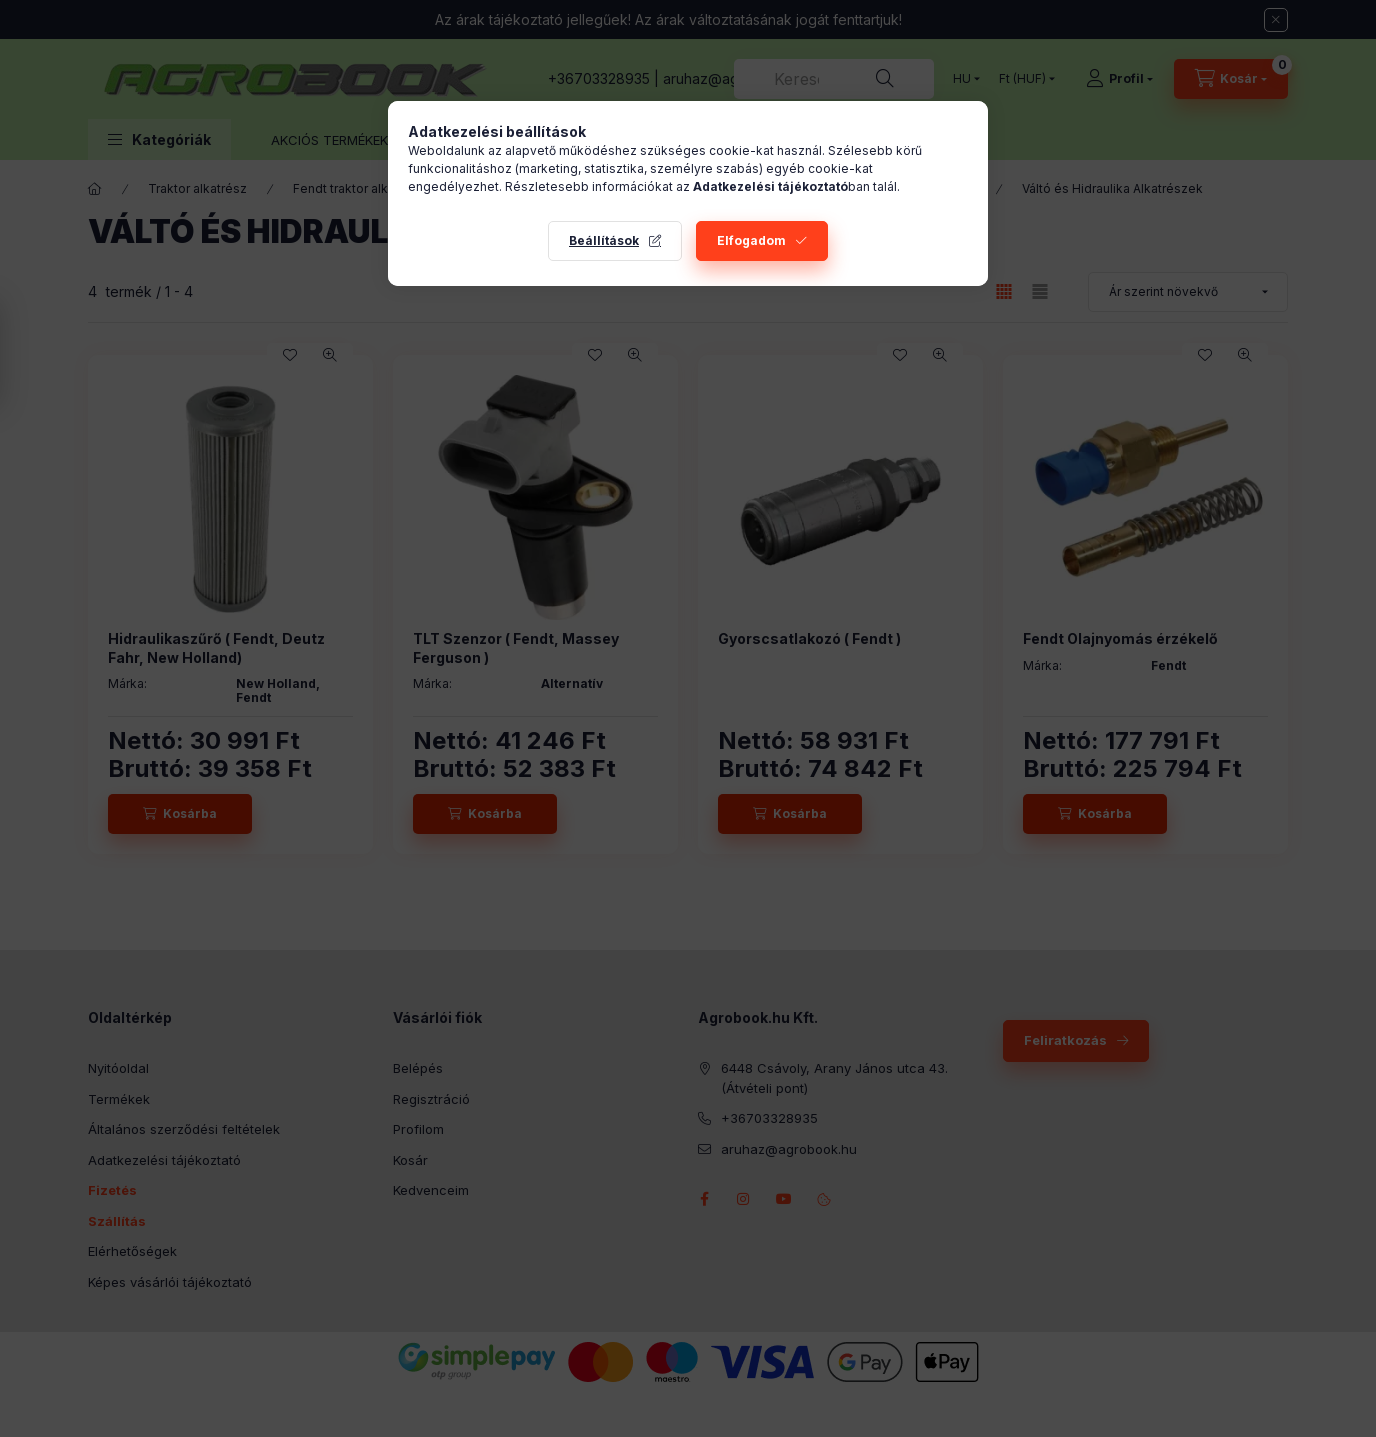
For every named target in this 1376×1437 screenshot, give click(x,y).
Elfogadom (751, 240)
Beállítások (604, 240)
